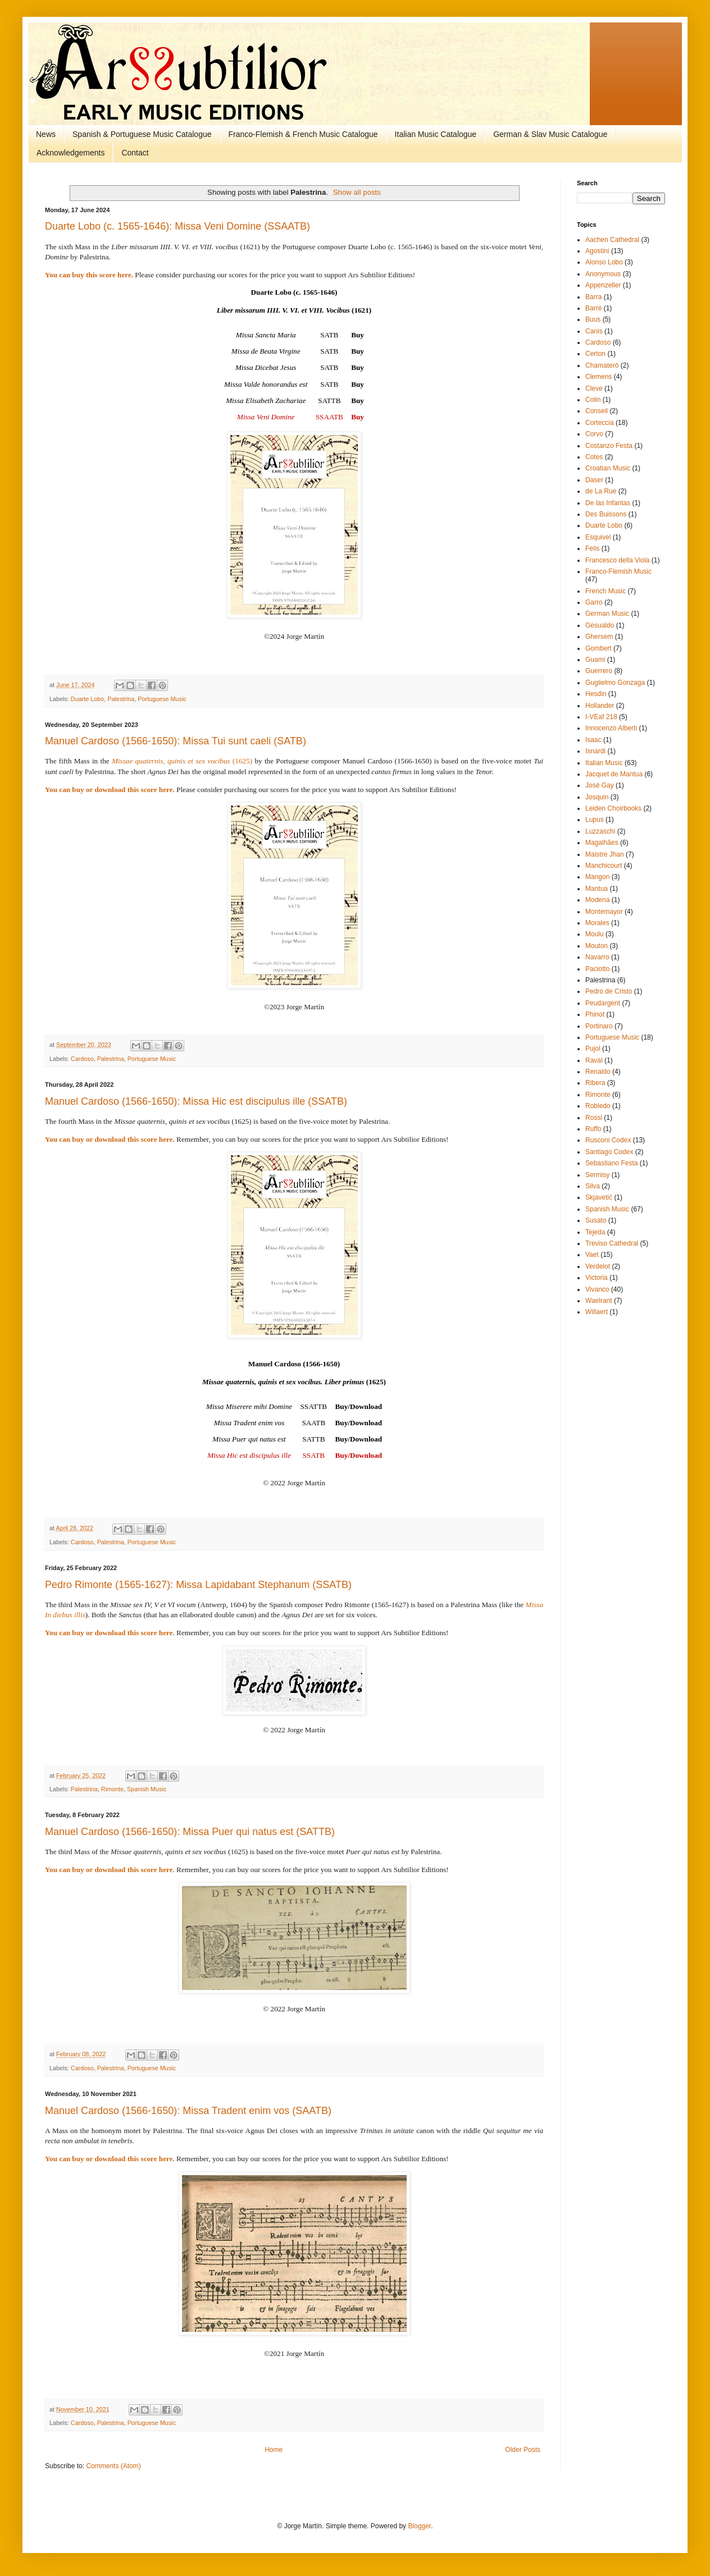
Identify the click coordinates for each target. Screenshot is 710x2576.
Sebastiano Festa (611, 1163)
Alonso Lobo (604, 262)
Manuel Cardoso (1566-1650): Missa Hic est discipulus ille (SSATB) (196, 1101)
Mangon (597, 877)
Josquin (596, 797)
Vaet (592, 1255)
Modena (597, 900)
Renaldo (598, 1072)
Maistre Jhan (604, 854)
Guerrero (598, 671)
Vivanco (597, 1289)
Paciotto (597, 969)
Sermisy (597, 1175)
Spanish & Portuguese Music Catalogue (141, 134)
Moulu (594, 934)
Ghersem (599, 636)
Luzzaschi (600, 831)
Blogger (419, 2526)
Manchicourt (603, 866)
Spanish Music (146, 1789)
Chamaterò (601, 365)
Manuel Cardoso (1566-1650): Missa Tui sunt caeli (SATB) (175, 741)
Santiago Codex (609, 1152)
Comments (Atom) (113, 2466)
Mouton (596, 946)
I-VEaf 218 (601, 717)
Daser (594, 480)
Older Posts (522, 2450)
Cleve (594, 388)
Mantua (596, 889)
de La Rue (600, 491)
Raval (594, 1060)
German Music (607, 613)
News (46, 134)
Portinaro (599, 1026)
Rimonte (112, 1789)
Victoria (596, 1278)
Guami (595, 660)
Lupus (594, 819)
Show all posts (357, 192)
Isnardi (595, 751)
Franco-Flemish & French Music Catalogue (303, 134)
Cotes (594, 457)
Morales (597, 923)
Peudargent (602, 1003)
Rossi (593, 1118)
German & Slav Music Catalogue (550, 134)
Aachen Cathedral (612, 240)
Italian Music (604, 763)
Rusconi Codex (608, 1140)
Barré (593, 308)
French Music (605, 591)
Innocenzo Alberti (611, 728)
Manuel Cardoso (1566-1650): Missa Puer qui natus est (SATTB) (190, 1831)
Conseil (596, 411)
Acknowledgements (70, 152)
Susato (595, 1220)
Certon (595, 354)
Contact (134, 152)
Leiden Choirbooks (613, 808)
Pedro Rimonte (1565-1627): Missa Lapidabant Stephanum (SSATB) (198, 1584)
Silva (592, 1186)
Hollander (599, 706)
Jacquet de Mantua (614, 774)
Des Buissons (605, 514)
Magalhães (601, 843)
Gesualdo (599, 625)
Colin (592, 400)
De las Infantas (607, 503)
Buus (592, 319)
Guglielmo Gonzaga (615, 683)
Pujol (592, 1049)
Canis (594, 331)
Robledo (598, 1106)
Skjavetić (598, 1197)
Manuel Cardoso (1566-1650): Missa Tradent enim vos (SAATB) (188, 2110)
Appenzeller (603, 285)
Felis (592, 548)
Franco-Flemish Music (618, 571)
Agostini (597, 251)
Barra (593, 297)
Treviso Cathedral (611, 1243)
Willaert (596, 1312)
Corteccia (599, 423)
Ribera (595, 1083)
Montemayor (604, 912)
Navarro (597, 957)
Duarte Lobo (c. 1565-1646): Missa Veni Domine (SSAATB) (177, 226)
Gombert (598, 648)
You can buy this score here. (89, 275)
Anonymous (603, 274)
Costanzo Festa (608, 446)
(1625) (182, 761)
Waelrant (598, 1301)
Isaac (593, 740)
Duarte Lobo (87, 699)
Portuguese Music (162, 699)
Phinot (594, 1014)
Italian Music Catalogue (436, 134)
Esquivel (598, 537)
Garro (594, 602)
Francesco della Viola (617, 560)
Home (274, 2450)
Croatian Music (607, 468)
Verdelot (597, 1266)
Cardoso (82, 1058)
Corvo (594, 434)
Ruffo (593, 1129)
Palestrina (120, 699)
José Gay (599, 785)
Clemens (598, 377)
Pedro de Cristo (608, 991)
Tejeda (595, 1232)
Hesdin (595, 694)
